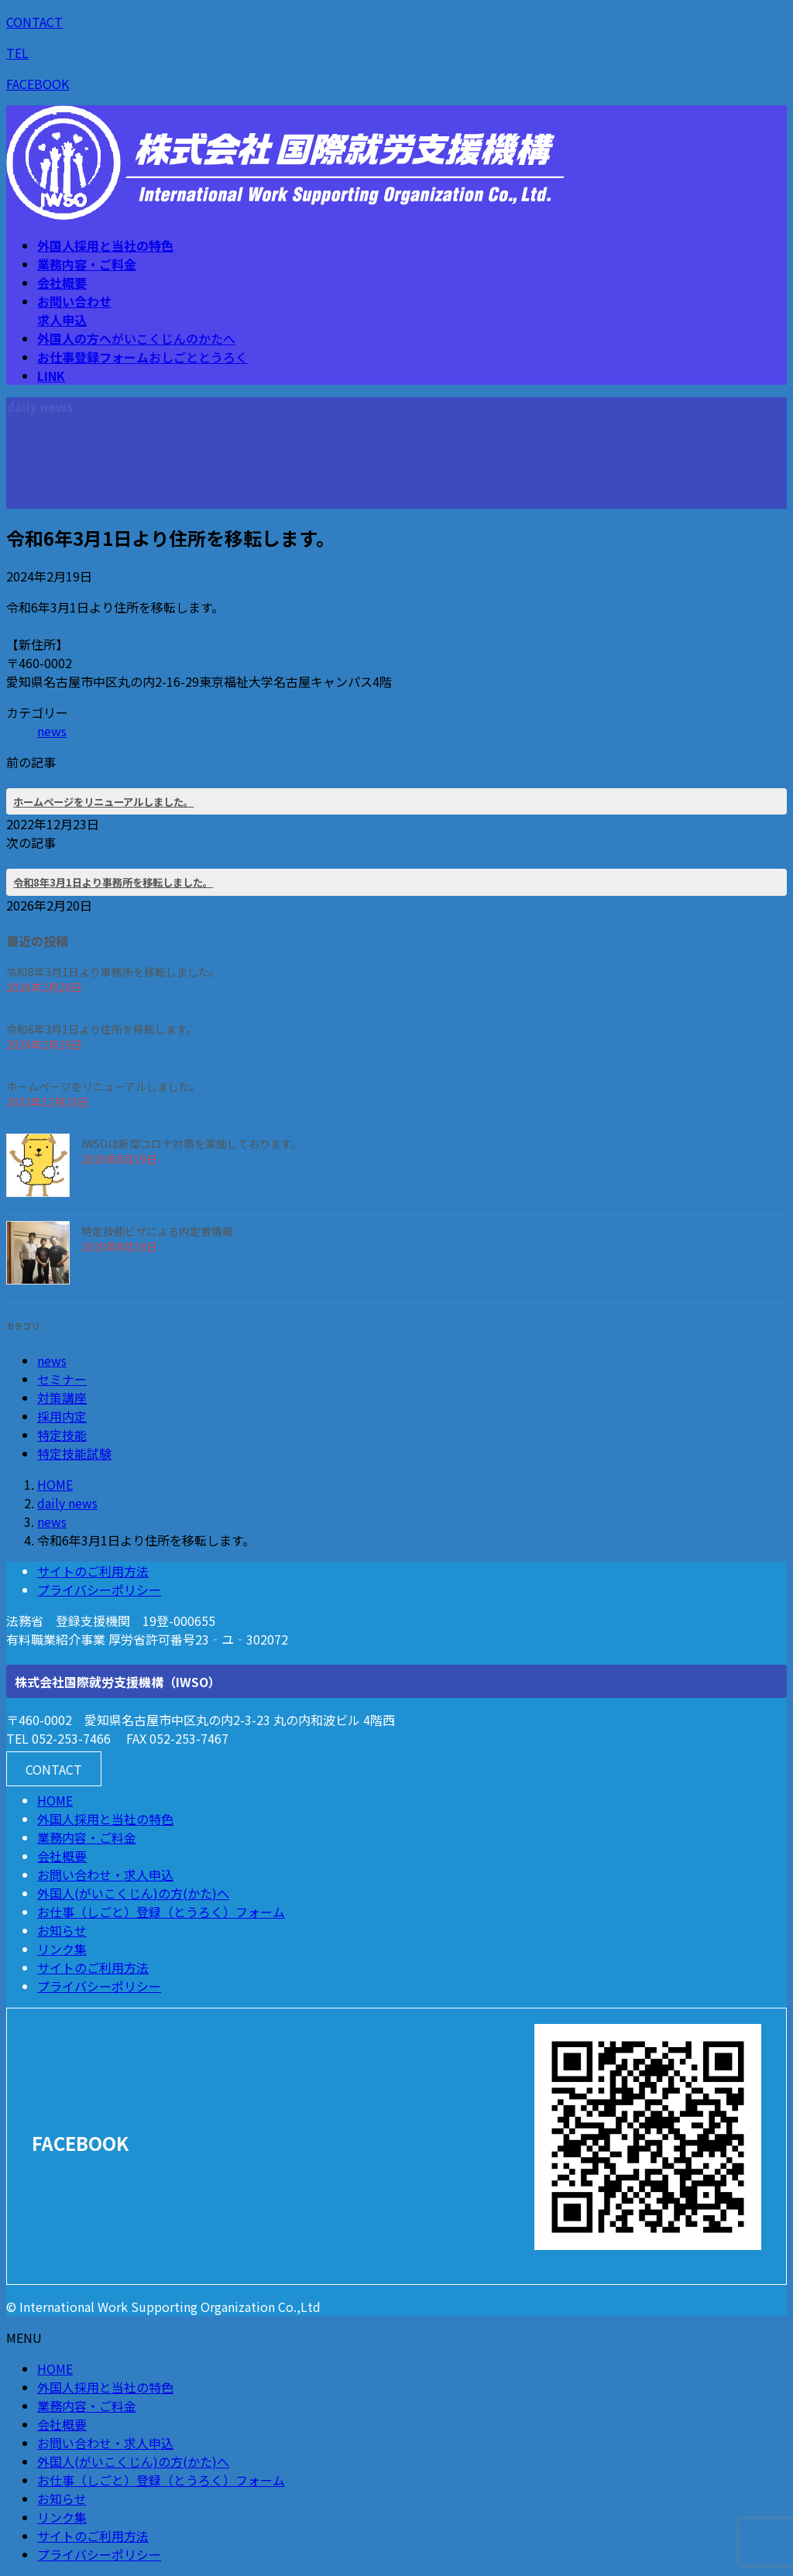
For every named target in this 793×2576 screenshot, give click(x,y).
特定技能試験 (74, 1453)
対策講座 (62, 1397)
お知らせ (62, 1930)
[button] (53, 1768)
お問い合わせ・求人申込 (105, 1874)
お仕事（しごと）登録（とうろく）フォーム (161, 1911)
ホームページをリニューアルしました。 (103, 801)
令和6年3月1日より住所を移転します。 (101, 1029)
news (52, 731)
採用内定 (62, 1416)
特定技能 (62, 1434)
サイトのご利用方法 (93, 1571)
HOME (55, 1800)
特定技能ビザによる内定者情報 (157, 1231)
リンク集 (62, 1949)
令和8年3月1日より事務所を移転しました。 (113, 882)
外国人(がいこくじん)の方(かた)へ (133, 1893)
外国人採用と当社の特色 (105, 1818)
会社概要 (62, 1856)
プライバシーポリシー (99, 1589)
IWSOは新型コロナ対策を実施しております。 (191, 1143)
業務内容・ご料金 (86, 1837)
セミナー (62, 1379)
